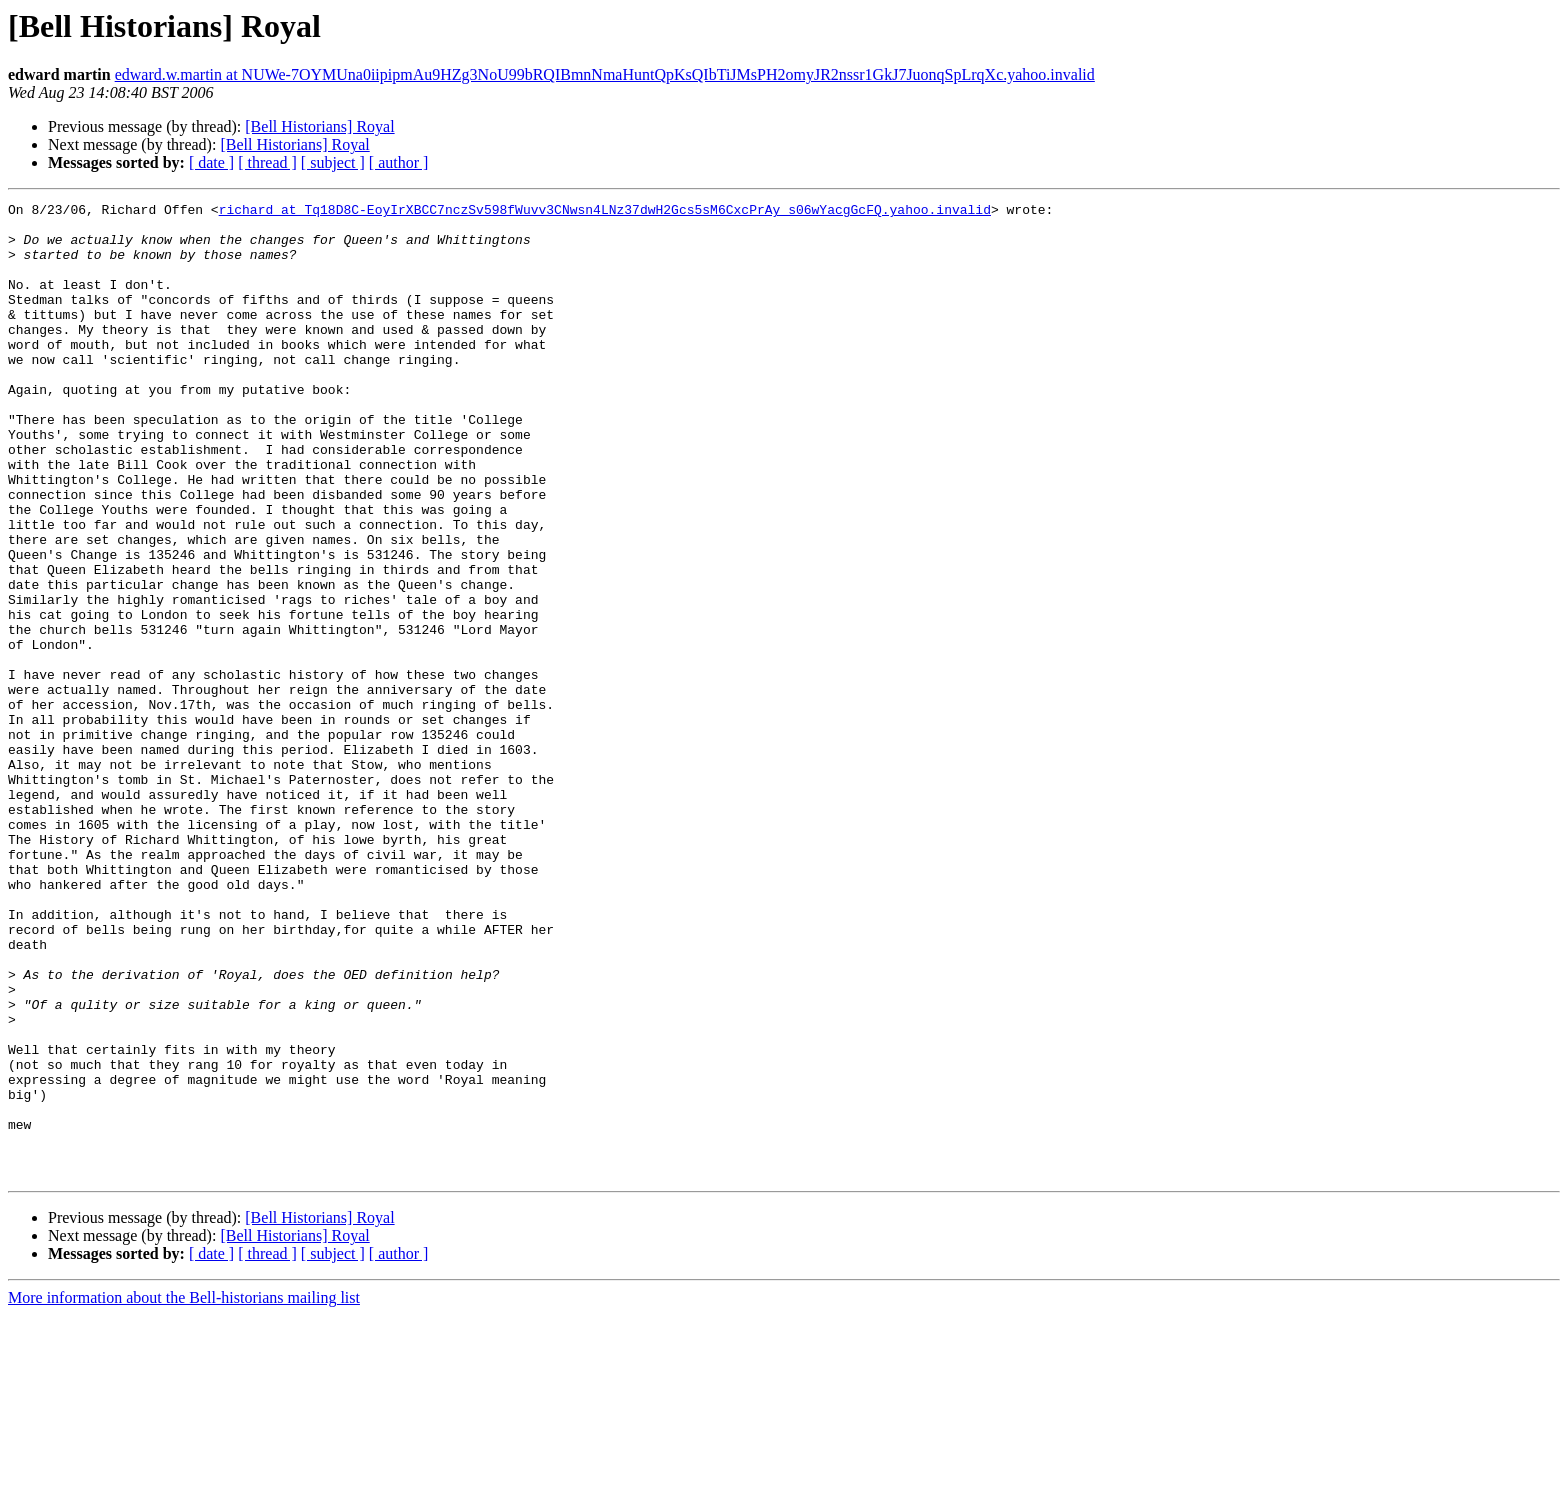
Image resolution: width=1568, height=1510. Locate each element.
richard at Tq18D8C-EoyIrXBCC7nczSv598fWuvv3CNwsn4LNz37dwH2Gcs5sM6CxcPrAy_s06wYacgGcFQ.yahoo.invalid (605, 212)
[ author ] (399, 162)
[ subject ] (333, 162)
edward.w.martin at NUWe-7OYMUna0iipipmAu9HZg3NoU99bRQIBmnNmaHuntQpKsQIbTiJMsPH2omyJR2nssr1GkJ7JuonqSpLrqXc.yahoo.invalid (605, 74)
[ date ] (211, 162)
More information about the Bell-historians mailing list (184, 1492)
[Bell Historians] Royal (319, 126)
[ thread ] (267, 162)
